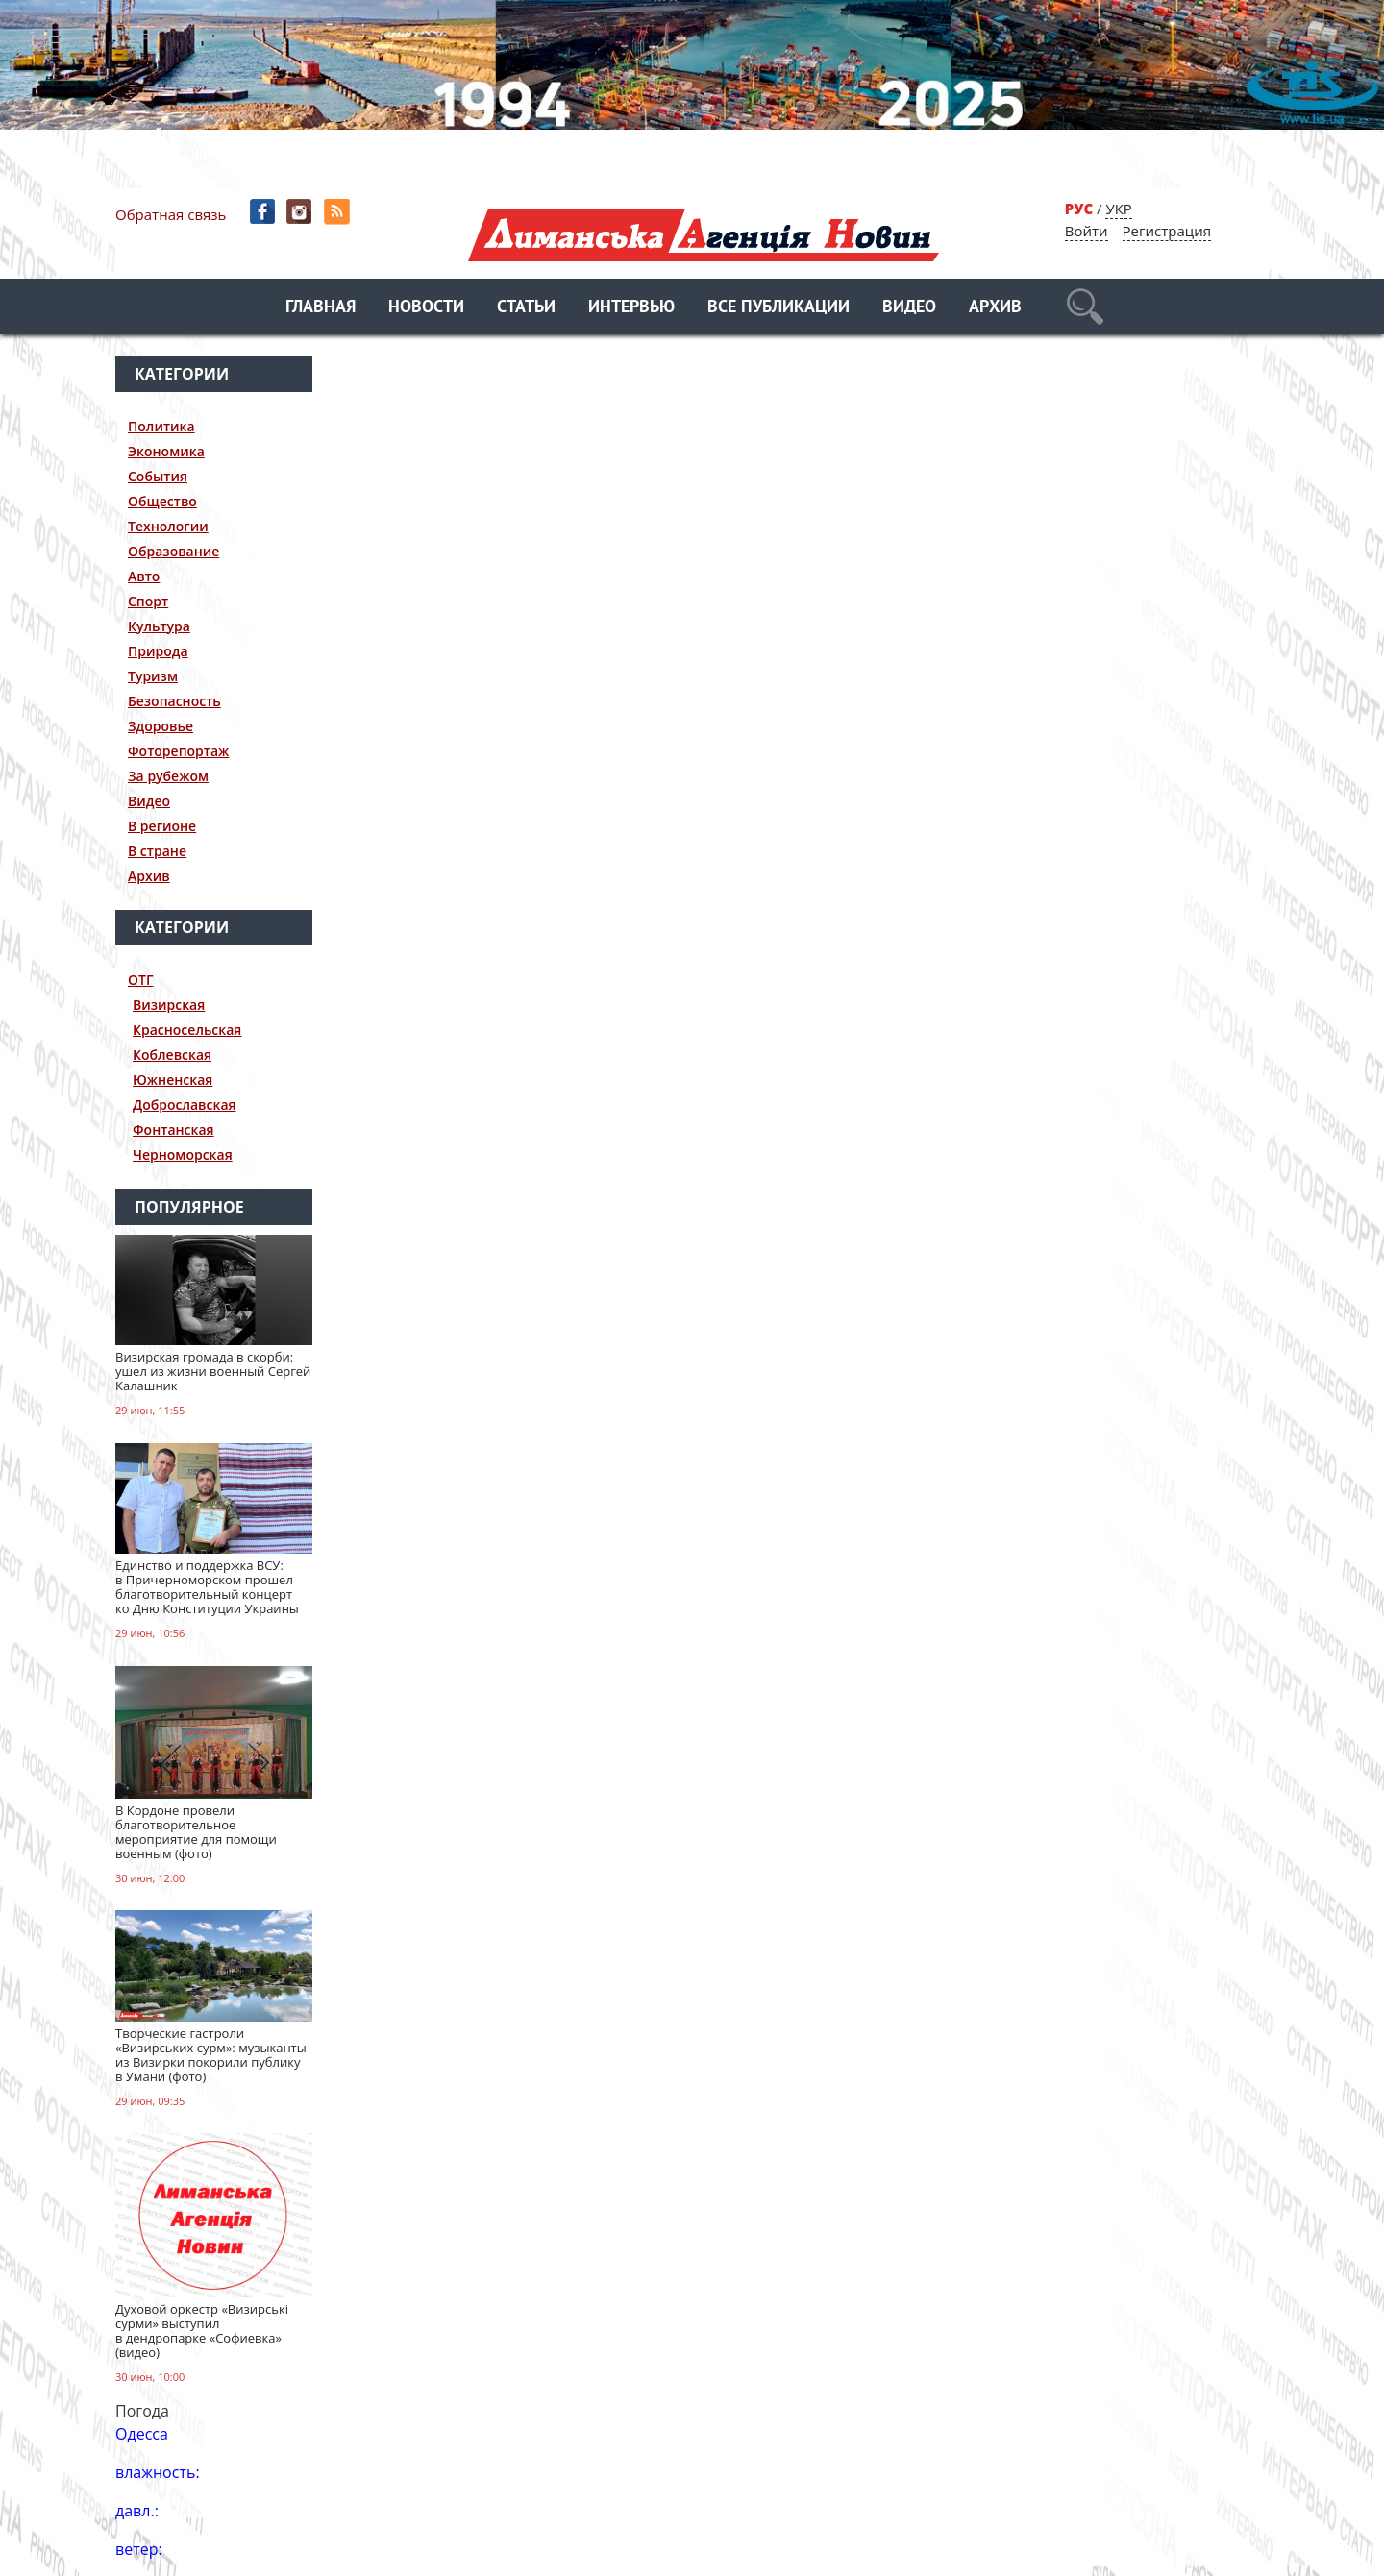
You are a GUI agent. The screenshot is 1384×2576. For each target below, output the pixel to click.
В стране (157, 851)
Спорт (148, 601)
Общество (162, 501)
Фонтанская (173, 1129)
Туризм (153, 676)
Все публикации (778, 308)
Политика (161, 426)
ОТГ (141, 979)
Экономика (166, 451)
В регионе (162, 826)
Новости (426, 308)
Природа (158, 651)
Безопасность (174, 701)
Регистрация (1167, 230)
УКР (1118, 208)
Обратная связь (170, 214)
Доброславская (184, 1104)
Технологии (168, 526)
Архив (995, 308)
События (157, 476)
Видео (909, 308)
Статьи (526, 308)
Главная (320, 308)
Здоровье (160, 726)
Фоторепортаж (178, 751)
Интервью (631, 308)
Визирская (169, 1004)
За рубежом (168, 776)
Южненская (172, 1079)
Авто (144, 576)
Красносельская (187, 1029)
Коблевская (172, 1054)
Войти (1086, 230)
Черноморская (183, 1154)
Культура (159, 626)
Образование (173, 551)
